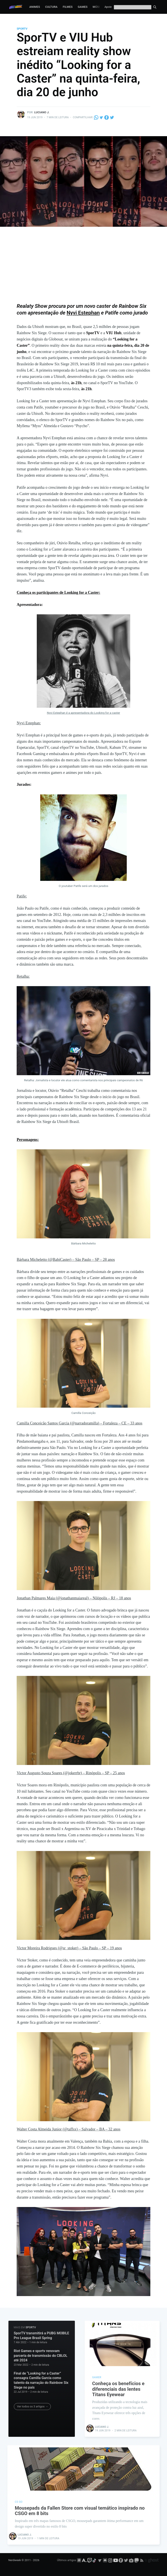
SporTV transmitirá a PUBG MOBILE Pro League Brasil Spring (41, 2335)
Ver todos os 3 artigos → (32, 2406)
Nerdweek (14, 2560)
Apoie (108, 6)
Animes (34, 6)
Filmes (68, 6)
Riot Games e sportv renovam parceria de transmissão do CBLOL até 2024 (40, 2355)
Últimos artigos (66, 2560)
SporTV (22, 28)
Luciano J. (41, 112)
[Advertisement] (83, 268)
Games (83, 6)
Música (98, 6)
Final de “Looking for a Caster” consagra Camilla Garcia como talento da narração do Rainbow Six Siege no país (41, 2380)
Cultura (51, 6)
